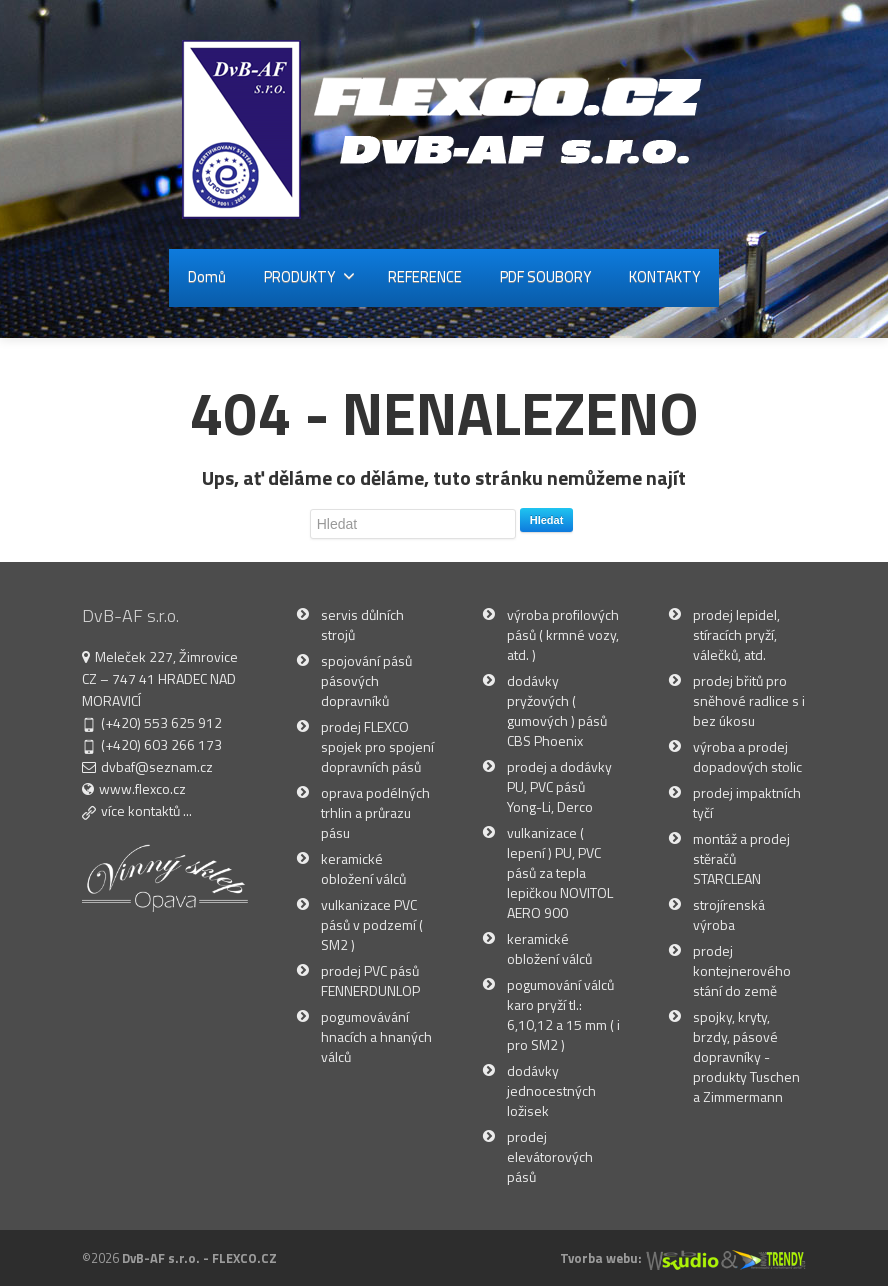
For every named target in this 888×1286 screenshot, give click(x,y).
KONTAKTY (664, 276)
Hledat (547, 520)
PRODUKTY (309, 276)
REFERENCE (425, 276)
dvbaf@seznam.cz (157, 766)
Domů (207, 276)
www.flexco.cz (142, 788)
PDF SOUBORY (545, 276)
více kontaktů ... (146, 810)
